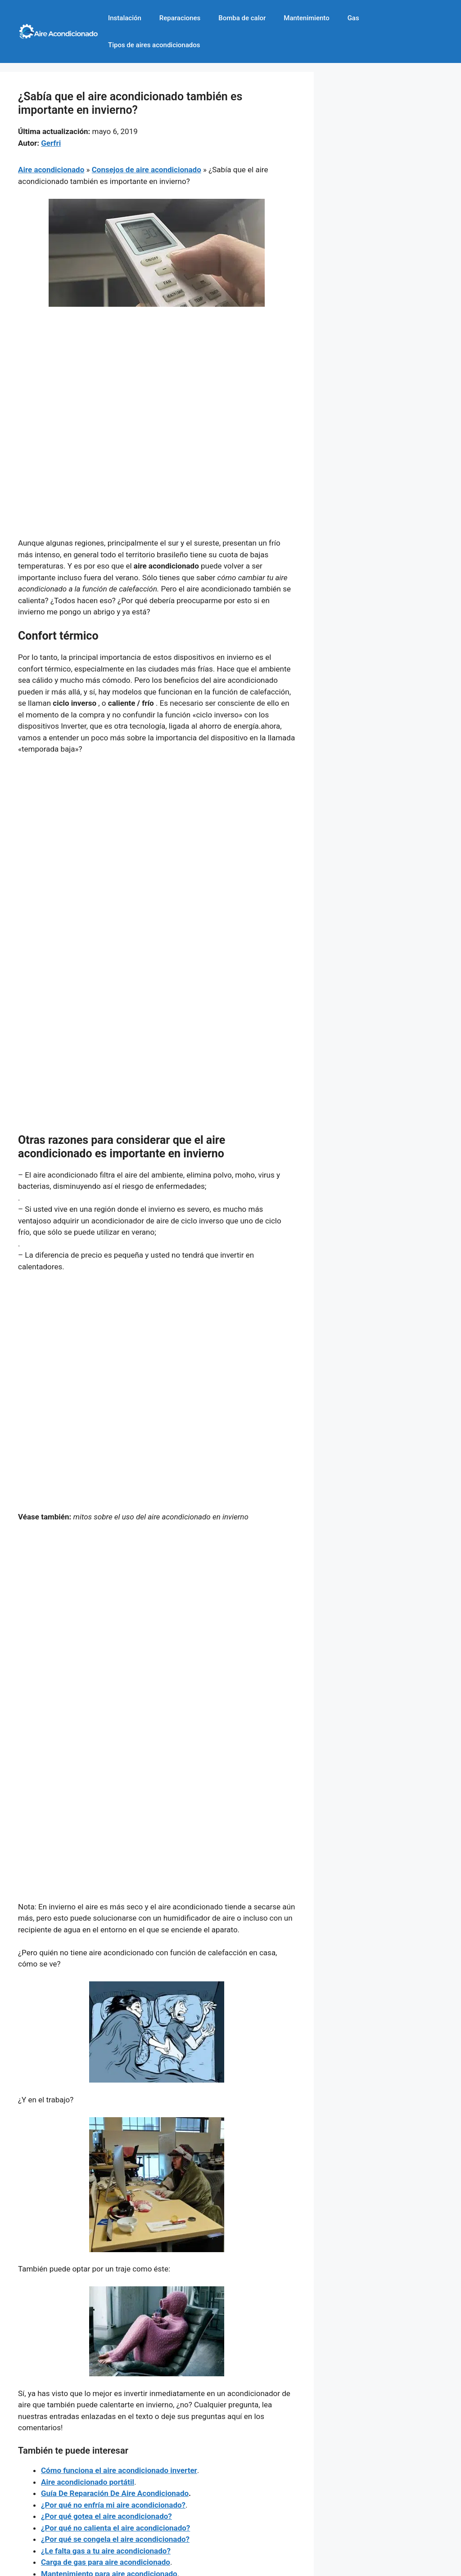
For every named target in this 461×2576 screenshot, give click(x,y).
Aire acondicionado (51, 169)
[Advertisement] (157, 381)
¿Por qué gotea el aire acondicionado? (106, 2516)
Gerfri (51, 143)
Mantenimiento (306, 18)
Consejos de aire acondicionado (146, 169)
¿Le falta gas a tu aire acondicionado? (106, 2550)
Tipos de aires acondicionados (154, 45)
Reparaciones (179, 18)
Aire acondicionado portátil (87, 2481)
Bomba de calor (242, 18)
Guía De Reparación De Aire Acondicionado (115, 2493)
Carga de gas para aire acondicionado (105, 2562)
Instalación (124, 18)
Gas (353, 18)
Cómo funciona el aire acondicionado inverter (119, 2470)
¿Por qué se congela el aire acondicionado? (115, 2539)
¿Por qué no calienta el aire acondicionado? (115, 2527)
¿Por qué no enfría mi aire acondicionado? (113, 2504)
